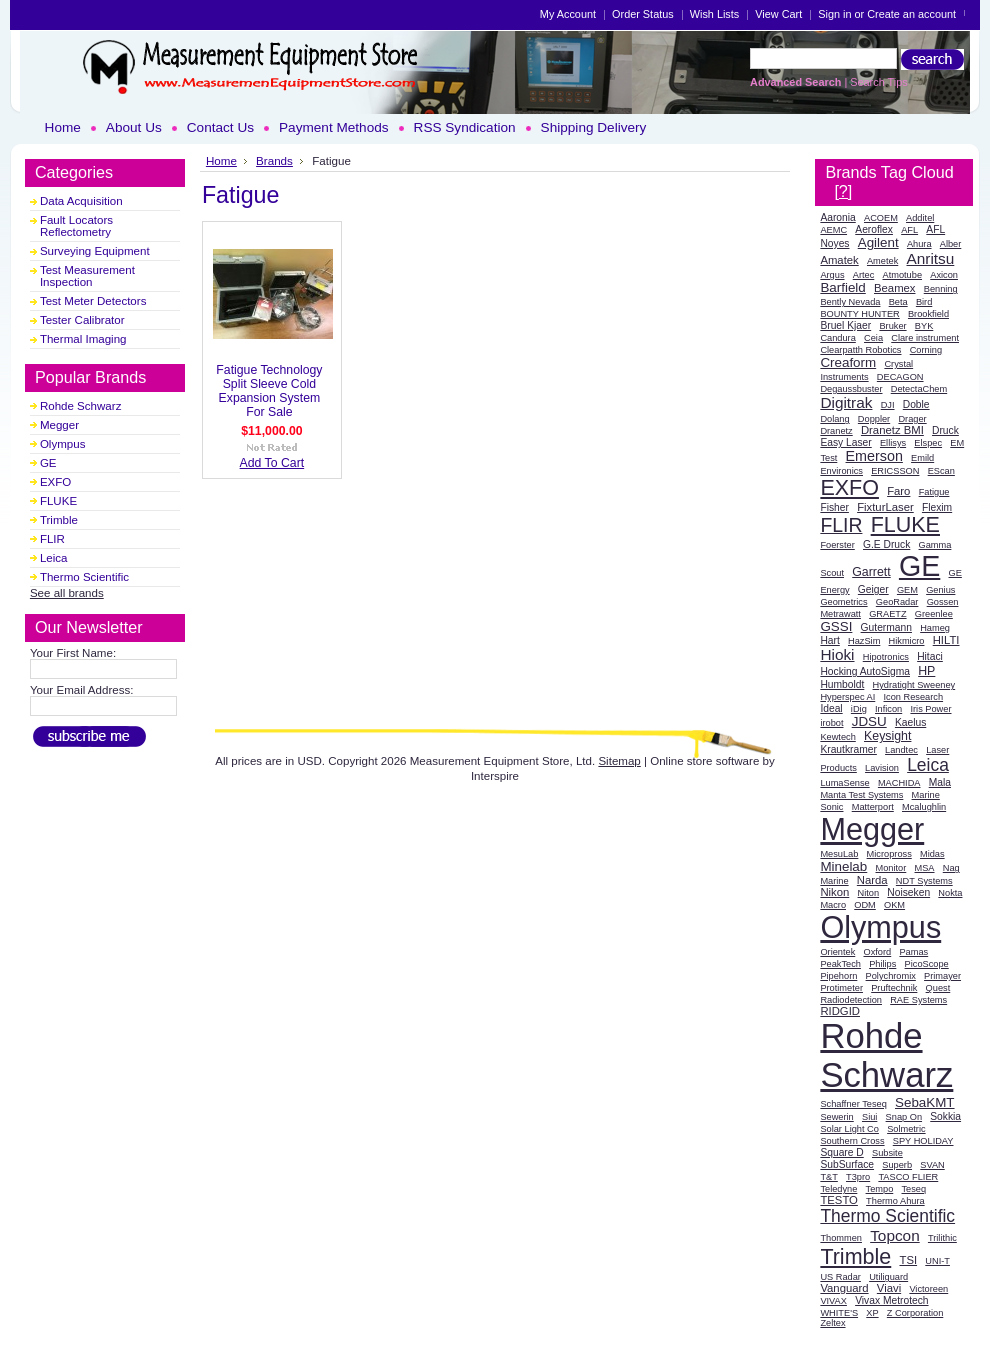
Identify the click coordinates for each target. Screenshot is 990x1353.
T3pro (858, 1177)
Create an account (911, 14)
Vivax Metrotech (891, 1300)
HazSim (864, 641)
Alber (951, 244)
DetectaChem (919, 389)
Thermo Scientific (84, 577)
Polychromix (891, 976)
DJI (888, 405)
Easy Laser (845, 442)
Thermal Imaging (83, 339)
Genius (940, 590)
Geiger (873, 589)
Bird (924, 302)
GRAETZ (887, 614)
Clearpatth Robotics (860, 350)
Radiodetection (851, 1000)
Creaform (848, 362)
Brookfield (928, 314)
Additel (920, 218)
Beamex (895, 288)
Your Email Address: (82, 690)
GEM (907, 590)
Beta (898, 302)
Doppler (874, 419)
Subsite (887, 1153)
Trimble (59, 520)
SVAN (932, 1165)
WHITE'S (839, 1313)
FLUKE (58, 501)
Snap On (904, 1117)
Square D (841, 1152)
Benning (941, 289)
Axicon (944, 275)
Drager (912, 419)
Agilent (878, 242)
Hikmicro (907, 641)
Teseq (914, 1189)
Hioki (837, 654)
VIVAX (833, 1301)
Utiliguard (888, 1277)
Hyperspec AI (847, 697)
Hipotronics (886, 657)
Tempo (880, 1189)
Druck (945, 430)
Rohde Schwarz (81, 406)
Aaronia (837, 217)
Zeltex (832, 1323)
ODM (865, 905)
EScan (941, 471)
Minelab (843, 866)
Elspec (928, 443)
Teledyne (838, 1189)
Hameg (935, 628)
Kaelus (910, 722)
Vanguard (844, 1288)
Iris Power (930, 709)
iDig (859, 709)
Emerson (874, 456)
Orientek (837, 952)
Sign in (834, 14)
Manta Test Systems (861, 795)
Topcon (895, 1235)
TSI (908, 1260)
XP (872, 1313)
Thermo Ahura (895, 1201)
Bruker (892, 326)
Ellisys (893, 443)
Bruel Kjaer (845, 325)
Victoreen (928, 1289)
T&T (828, 1177)
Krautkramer (848, 749)
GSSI (836, 626)
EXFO (55, 482)
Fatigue (934, 492)
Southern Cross (852, 1141)
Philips (882, 964)
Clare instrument (925, 338)
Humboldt (842, 684)
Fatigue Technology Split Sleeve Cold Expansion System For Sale (269, 391)
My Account (568, 14)
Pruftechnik (894, 988)
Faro (898, 491)
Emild (922, 458)
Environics (841, 471)
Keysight (887, 736)
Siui (869, 1117)
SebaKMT (925, 1102)
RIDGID (840, 1011)
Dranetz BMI (892, 430)
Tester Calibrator (82, 320)
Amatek (839, 260)
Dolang (834, 419)
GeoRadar (897, 602)
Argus (832, 275)
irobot (831, 723)
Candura (837, 338)
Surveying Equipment (95, 251)
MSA (925, 868)
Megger (59, 425)
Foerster (837, 545)
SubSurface (847, 1164)
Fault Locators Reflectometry (76, 226)
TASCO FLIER (908, 1177)
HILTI (946, 640)
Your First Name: (73, 653)
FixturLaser (885, 507)
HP (926, 671)
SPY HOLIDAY (923, 1141)
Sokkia (945, 1116)
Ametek (882, 261)
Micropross (889, 854)
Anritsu (930, 258)
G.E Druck (886, 544)
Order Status (643, 14)
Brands (274, 160)
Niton (869, 893)
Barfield (842, 287)
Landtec (901, 750)
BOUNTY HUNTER (859, 314)
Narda (872, 880)
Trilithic (942, 1238)
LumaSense (844, 783)
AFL (909, 230)
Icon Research (914, 697)
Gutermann (886, 627)
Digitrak (846, 402)
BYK (924, 326)
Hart (829, 640)
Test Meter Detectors (93, 301)
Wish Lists (715, 14)
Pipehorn (838, 976)
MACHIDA (899, 783)
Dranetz (836, 431)
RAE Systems (918, 1000)
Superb (897, 1165)
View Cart (778, 14)
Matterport (873, 807)
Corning (926, 350)
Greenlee (934, 614)
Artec (864, 275)
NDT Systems (924, 881)
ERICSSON (895, 471)
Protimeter (841, 988)
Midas (932, 854)
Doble (916, 404)
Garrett (871, 572)
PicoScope (927, 964)
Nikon (834, 892)
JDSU (869, 721)
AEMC (833, 230)
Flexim (937, 507)
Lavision (882, 768)
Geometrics (843, 602)
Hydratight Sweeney (914, 685)
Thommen (841, 1238)
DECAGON (900, 377)
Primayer (942, 976)
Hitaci (930, 656)
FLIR (52, 539)
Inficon (888, 709)
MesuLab (839, 854)
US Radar (840, 1277)
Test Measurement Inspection (87, 276)
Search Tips (878, 82)
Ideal (831, 708)
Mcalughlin (924, 807)
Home (221, 160)
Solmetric (906, 1129)
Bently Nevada (850, 302)
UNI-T (937, 1261)
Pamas (913, 952)
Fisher (834, 507)
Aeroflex (874, 229)
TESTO (839, 1200)
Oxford (878, 952)
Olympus (63, 444)
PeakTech (840, 964)
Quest (938, 988)
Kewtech (837, 737)
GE (48, 463)
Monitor (891, 868)
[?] (843, 191)
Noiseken (908, 892)
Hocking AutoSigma (865, 671)
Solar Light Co (849, 1129)
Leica (54, 558)
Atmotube (903, 275)
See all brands (67, 593)
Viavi (889, 1288)
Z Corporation (915, 1313)
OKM (894, 905)
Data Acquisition (81, 201)
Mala (940, 782)
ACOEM (881, 218)
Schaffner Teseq (853, 1104)
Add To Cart (272, 463)
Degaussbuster (851, 389)
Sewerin (836, 1117)
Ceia (873, 338)
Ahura (919, 244)
